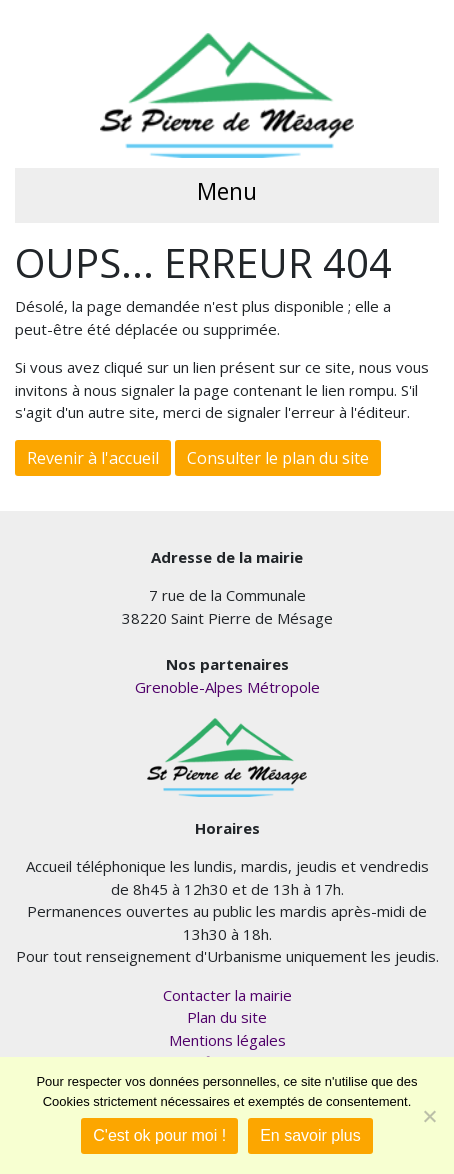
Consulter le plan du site (278, 458)
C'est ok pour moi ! (159, 1135)
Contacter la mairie (227, 995)
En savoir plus (310, 1135)
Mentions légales (227, 1040)
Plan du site (227, 1017)
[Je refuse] (429, 1116)
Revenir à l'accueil (93, 458)
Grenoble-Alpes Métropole (227, 687)
